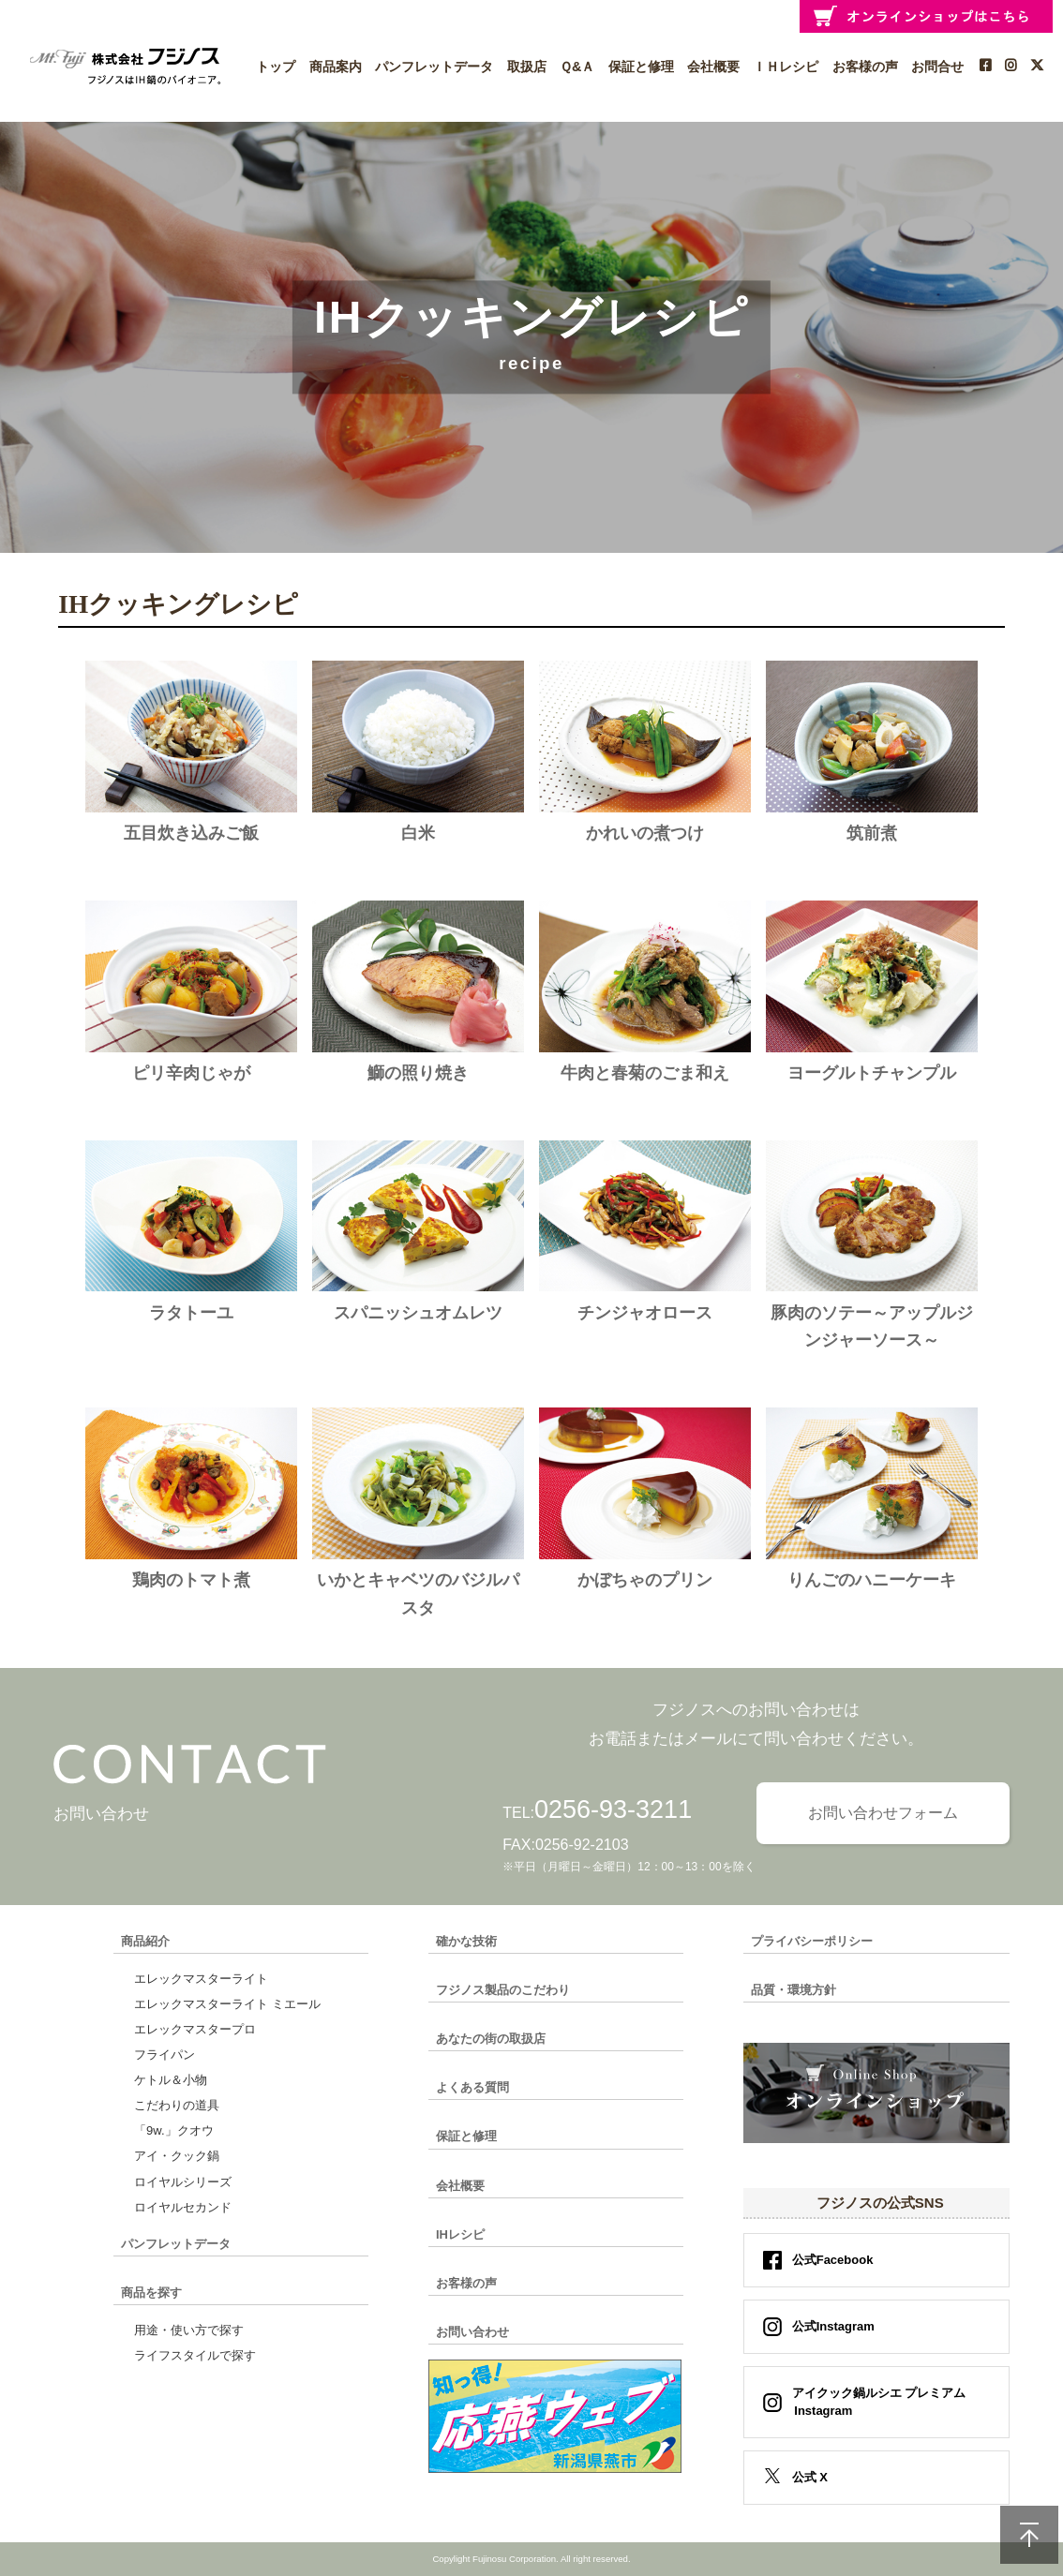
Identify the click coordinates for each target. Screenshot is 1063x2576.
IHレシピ (460, 2234)
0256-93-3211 (613, 1809)
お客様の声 (865, 66)
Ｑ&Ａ (577, 66)
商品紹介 (145, 1941)
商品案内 (335, 66)
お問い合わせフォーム (883, 1813)
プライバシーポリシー (812, 1941)
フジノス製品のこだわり (503, 1990)
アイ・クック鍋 (176, 2156)
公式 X (810, 2477)
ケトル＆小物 (170, 2080)
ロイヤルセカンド (183, 2207)
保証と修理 (641, 66)
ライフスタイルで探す (195, 2355)
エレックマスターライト (201, 1979)
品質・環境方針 (793, 1990)
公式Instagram (833, 2326)
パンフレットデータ (434, 66)
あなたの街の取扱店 (491, 2039)
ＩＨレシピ (785, 66)
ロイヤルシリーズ (183, 2182)
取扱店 (526, 66)
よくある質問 (472, 2087)
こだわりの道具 (176, 2105)
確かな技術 (466, 1941)
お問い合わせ (472, 2332)
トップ (275, 66)
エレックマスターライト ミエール (227, 2004)
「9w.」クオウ (174, 2130)
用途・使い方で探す (189, 2330)
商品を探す (151, 2293)
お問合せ (937, 66)
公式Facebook (833, 2260)
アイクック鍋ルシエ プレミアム (873, 2402)
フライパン (164, 2054)
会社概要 (713, 66)
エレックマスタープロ (195, 2029)
